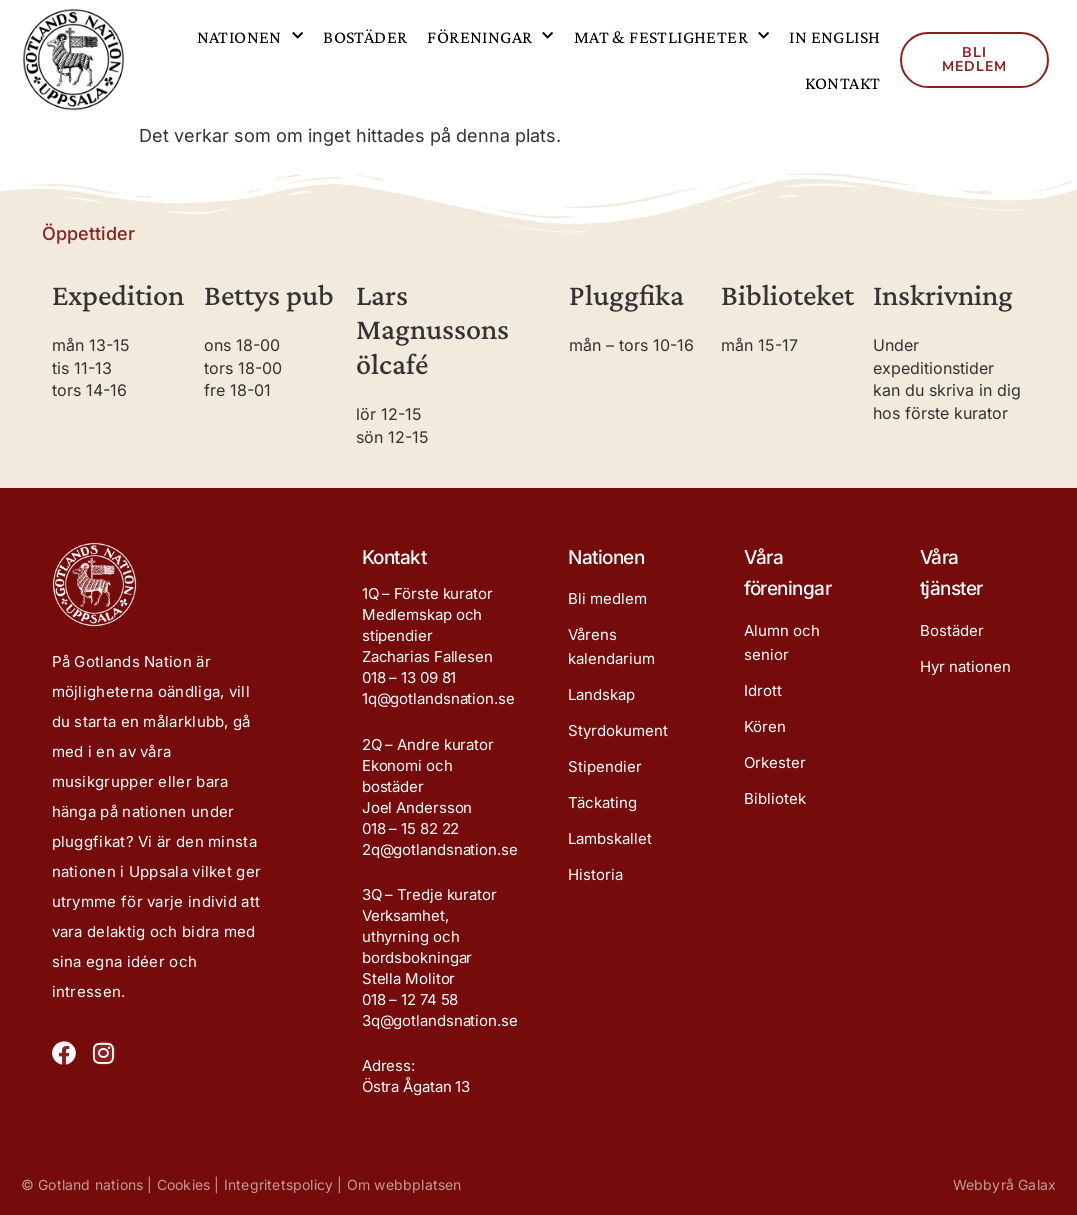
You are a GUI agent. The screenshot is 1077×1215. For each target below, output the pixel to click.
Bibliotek (775, 798)
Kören (765, 726)
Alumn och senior (782, 642)
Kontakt (843, 83)
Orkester (775, 762)
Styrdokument (618, 730)
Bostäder (365, 37)
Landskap (601, 694)
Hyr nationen (965, 666)
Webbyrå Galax (1005, 1184)
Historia (595, 874)
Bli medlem (607, 598)
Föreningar (490, 36)
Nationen (250, 36)
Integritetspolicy (278, 1184)
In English (834, 37)
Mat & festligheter (672, 36)
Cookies (183, 1184)
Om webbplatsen (404, 1184)
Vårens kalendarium (611, 646)
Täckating (602, 802)
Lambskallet (610, 838)
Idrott (763, 690)
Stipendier (605, 766)
